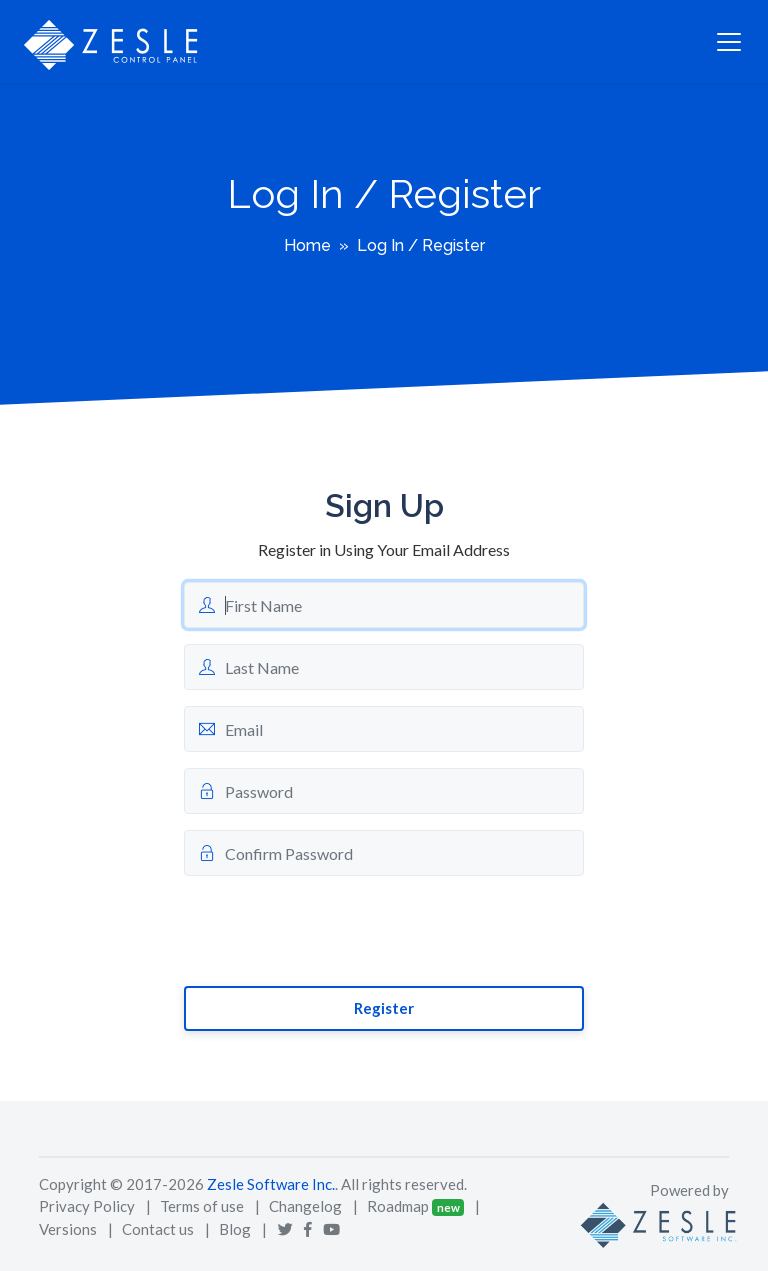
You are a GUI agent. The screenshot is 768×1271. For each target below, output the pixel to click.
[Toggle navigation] (729, 42)
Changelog (305, 1206)
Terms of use (202, 1206)
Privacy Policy (87, 1206)
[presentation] (336, 931)
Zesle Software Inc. (271, 1184)
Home (307, 245)
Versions (68, 1229)
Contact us (158, 1229)
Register (384, 1008)
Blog (235, 1229)
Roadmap (398, 1206)
